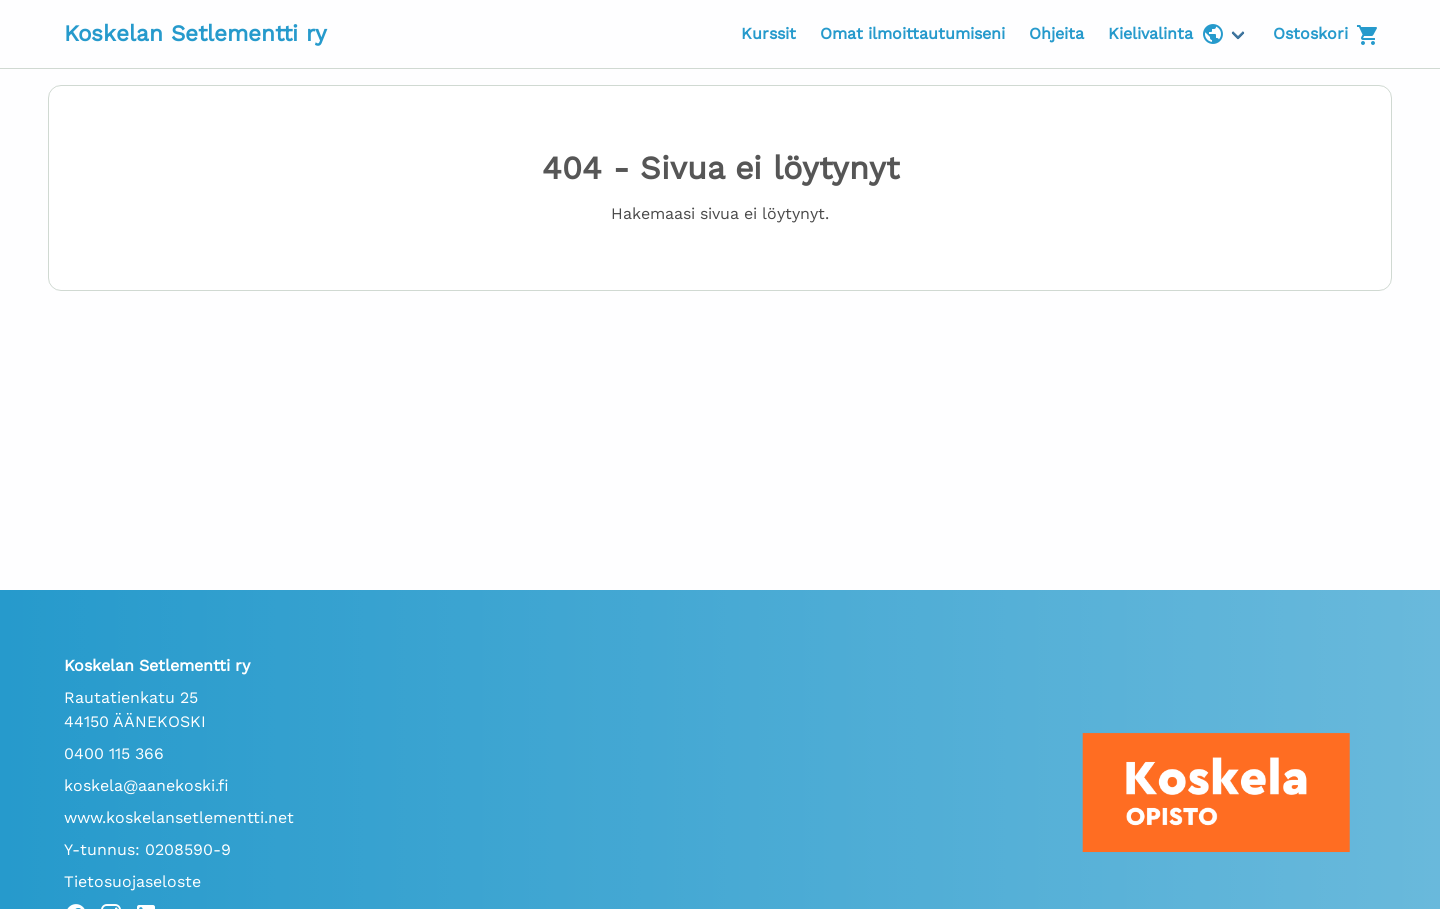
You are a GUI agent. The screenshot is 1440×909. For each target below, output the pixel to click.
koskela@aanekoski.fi (146, 785)
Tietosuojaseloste (132, 881)
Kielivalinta (1166, 34)
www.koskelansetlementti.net (179, 817)
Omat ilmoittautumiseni (912, 33)
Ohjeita (1056, 33)
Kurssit (768, 33)
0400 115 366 (114, 753)
